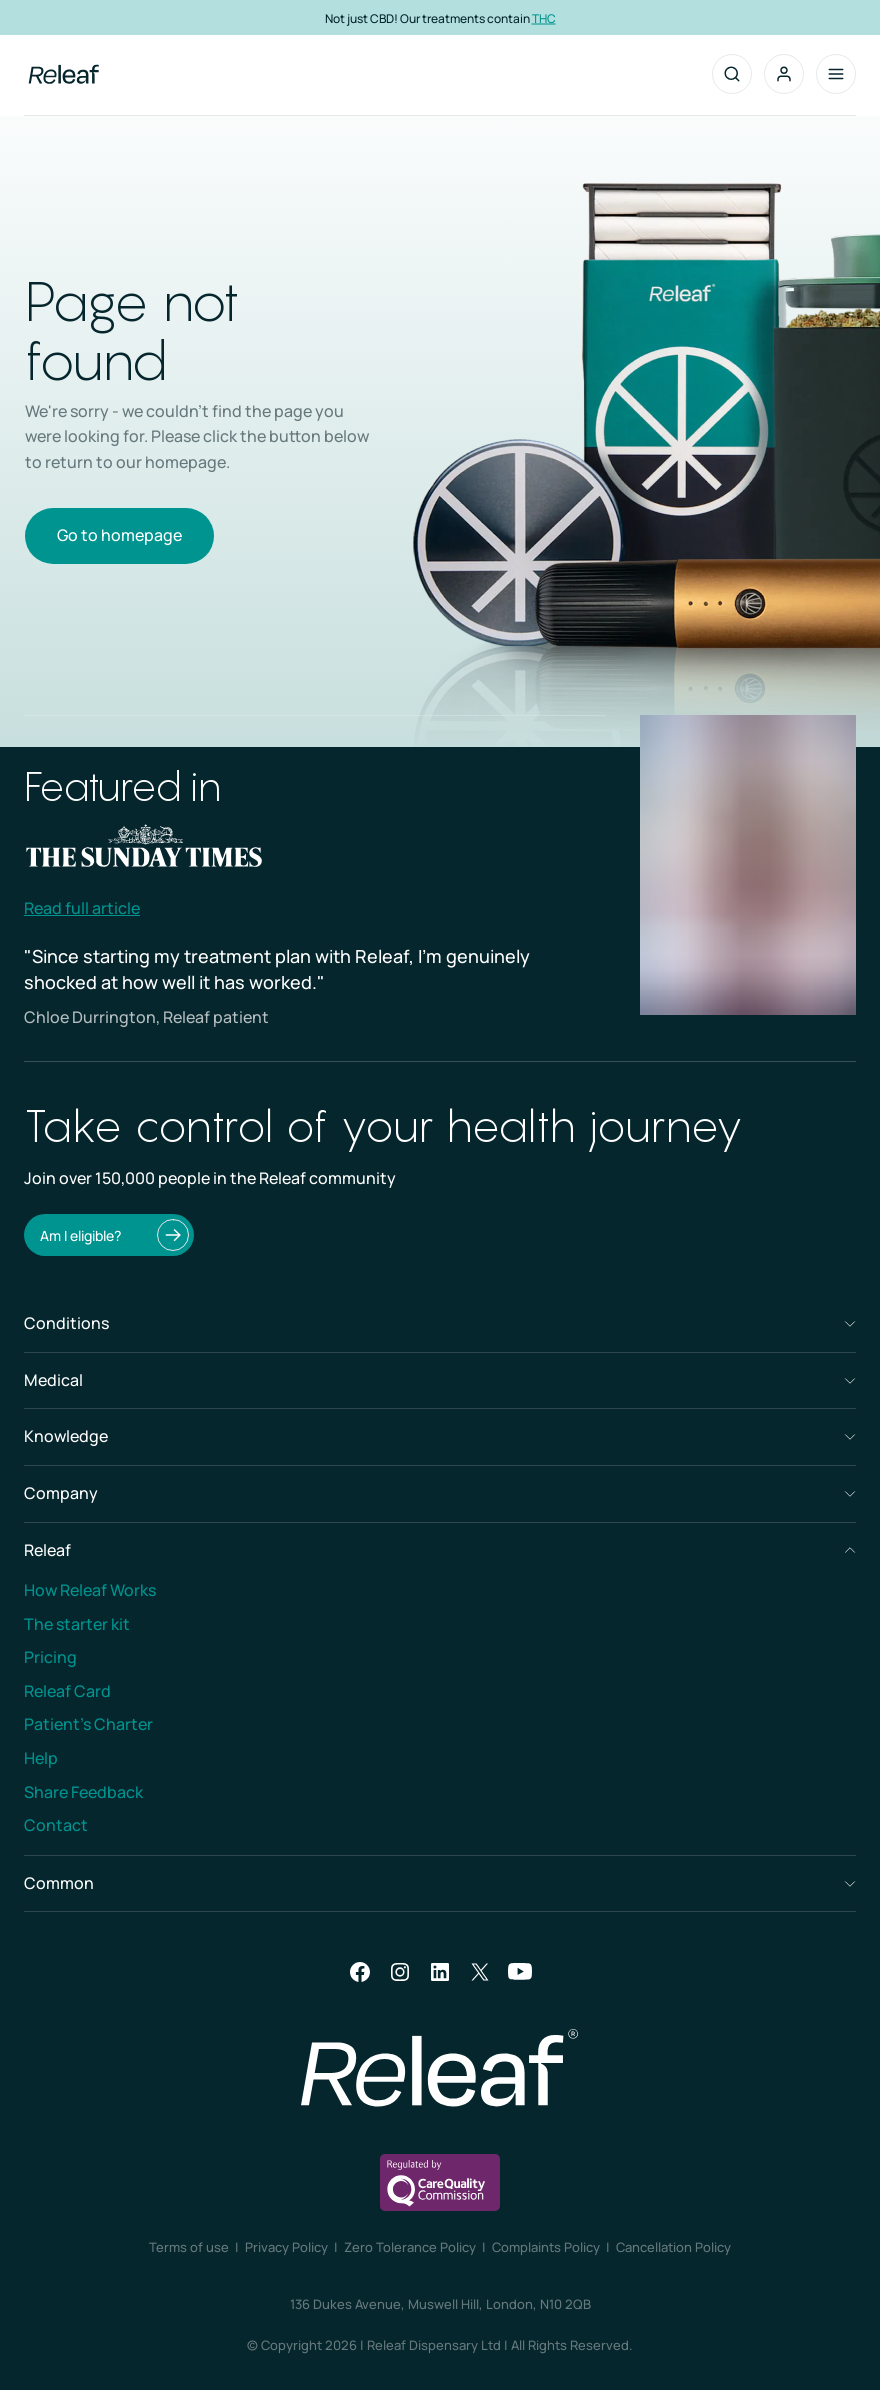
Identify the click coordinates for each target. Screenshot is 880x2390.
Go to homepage (119, 535)
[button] (784, 74)
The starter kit (77, 1624)
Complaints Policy (546, 2247)
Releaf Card (67, 1691)
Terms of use (189, 2247)
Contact (56, 1825)
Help (41, 1758)
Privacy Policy (286, 2247)
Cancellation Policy (673, 2247)
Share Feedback (83, 1792)
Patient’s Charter (88, 1724)
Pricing (50, 1657)
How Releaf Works (90, 1590)
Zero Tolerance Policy (410, 2247)
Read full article (82, 908)
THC (544, 17)
